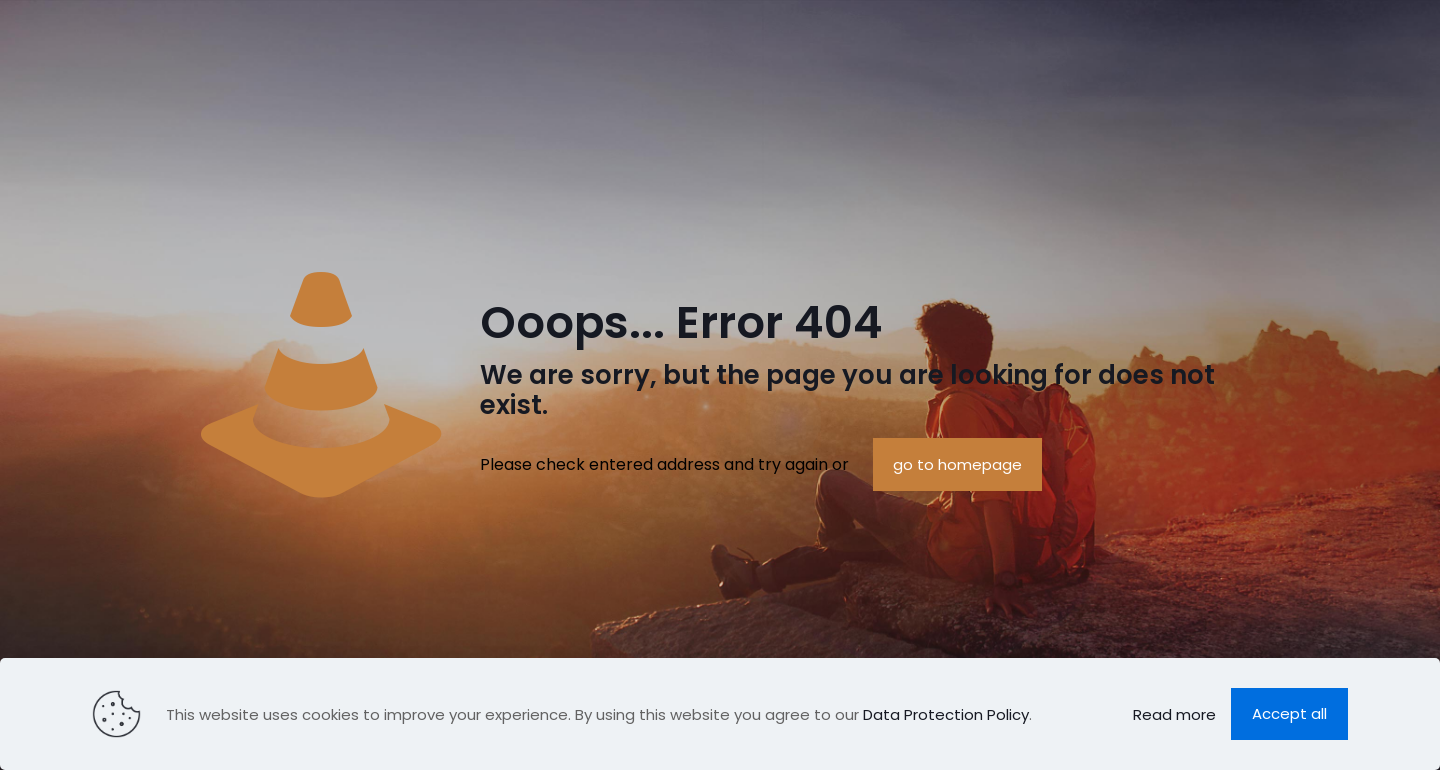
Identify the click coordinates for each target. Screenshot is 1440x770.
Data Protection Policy (946, 714)
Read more (1174, 714)
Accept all (1289, 713)
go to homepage (957, 464)
